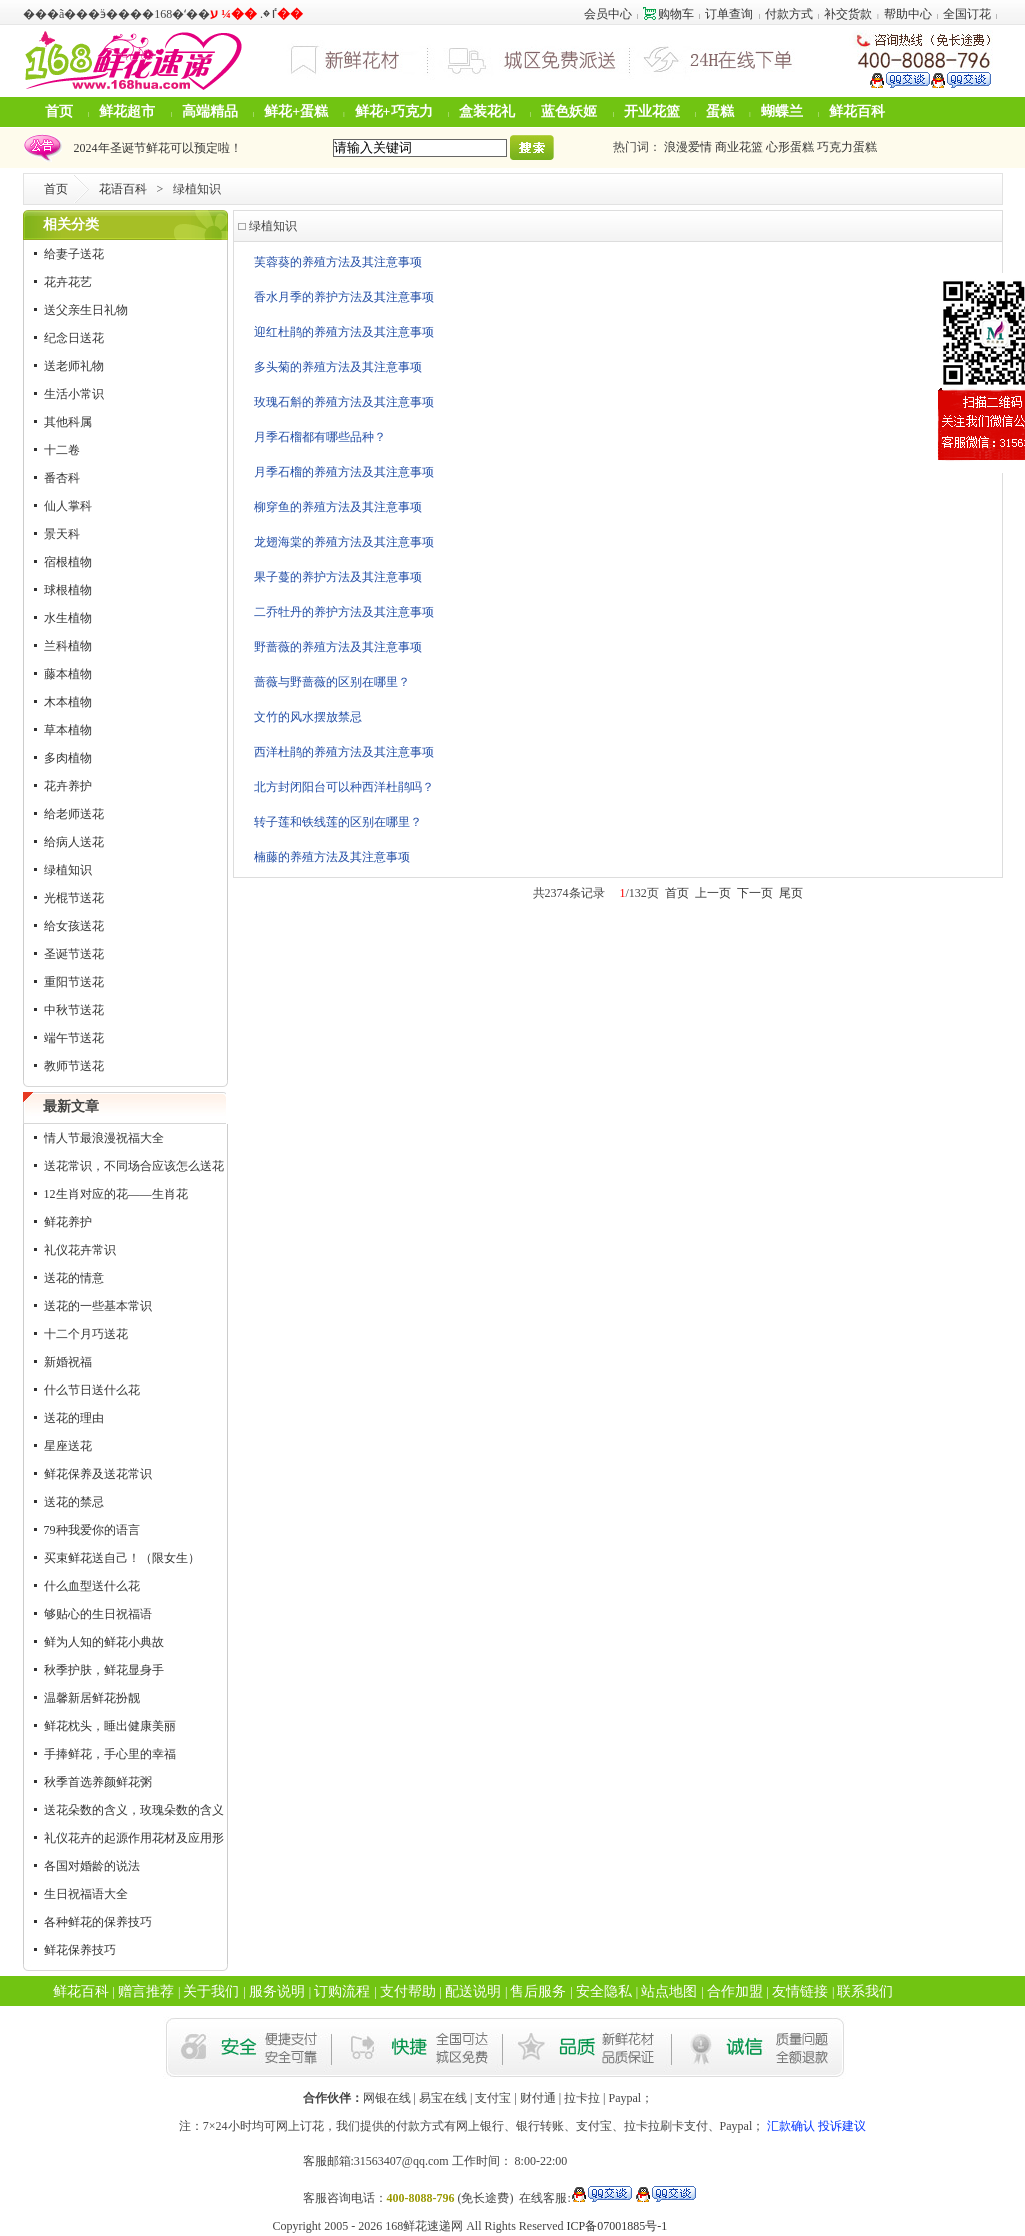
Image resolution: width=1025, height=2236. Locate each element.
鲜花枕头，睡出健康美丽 (110, 1726)
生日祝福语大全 (86, 1894)
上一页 (713, 893)
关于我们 (211, 1991)
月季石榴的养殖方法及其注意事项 (344, 472)
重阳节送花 (74, 982)
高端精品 (210, 111)
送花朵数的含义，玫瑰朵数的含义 (134, 1810)
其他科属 (68, 422)
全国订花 (967, 14)
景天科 (62, 534)
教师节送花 (74, 1066)
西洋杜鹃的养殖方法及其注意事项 (344, 752)
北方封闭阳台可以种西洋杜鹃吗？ (344, 787)
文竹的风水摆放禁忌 (308, 717)
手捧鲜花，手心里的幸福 (110, 1754)
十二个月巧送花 (86, 1334)
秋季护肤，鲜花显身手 (104, 1670)
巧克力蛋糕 (847, 147)
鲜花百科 (857, 111)
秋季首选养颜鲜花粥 (98, 1782)
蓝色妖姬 (569, 111)
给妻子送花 (74, 254)
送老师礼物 (74, 366)
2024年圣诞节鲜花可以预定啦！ (155, 148)
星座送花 (68, 1446)
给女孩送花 (74, 926)
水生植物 (68, 618)
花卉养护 (68, 786)
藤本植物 (68, 674)
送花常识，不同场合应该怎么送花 (134, 1166)
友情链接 (800, 1991)
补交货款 (848, 14)
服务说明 (277, 1991)
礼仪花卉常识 (80, 1250)
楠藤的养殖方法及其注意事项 (332, 857)
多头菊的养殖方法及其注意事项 (338, 367)
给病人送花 (74, 842)
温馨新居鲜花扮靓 (92, 1698)
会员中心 (608, 14)
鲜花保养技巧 (80, 1950)
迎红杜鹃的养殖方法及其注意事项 (344, 332)
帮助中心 (908, 14)
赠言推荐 (146, 1991)
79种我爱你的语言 (92, 1530)
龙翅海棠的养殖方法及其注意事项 (344, 542)
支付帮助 (408, 1991)
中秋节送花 (74, 1010)
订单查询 (729, 14)
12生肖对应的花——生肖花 (116, 1194)
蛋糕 (720, 111)
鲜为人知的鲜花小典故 (104, 1642)
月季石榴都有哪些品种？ (320, 437)
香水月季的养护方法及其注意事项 (344, 297)
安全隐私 (604, 1991)
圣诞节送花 (74, 954)
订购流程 (342, 1991)
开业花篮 (652, 111)
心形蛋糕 (790, 147)
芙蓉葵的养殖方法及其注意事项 (338, 262)
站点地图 (669, 1991)
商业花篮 (739, 147)
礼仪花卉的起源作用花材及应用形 (134, 1838)
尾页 (791, 893)
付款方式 (789, 14)
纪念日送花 (74, 338)
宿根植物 (68, 562)
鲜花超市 (127, 111)
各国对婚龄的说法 (92, 1866)
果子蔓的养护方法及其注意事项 (338, 577)
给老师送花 (74, 814)
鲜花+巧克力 (394, 111)
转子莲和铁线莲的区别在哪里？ (338, 822)
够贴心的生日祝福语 (98, 1614)
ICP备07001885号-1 (617, 2226)
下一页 (755, 893)
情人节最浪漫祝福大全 (104, 1138)
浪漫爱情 (688, 147)
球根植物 (68, 590)
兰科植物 (68, 646)
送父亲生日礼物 (86, 310)
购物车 (668, 14)
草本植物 (68, 730)
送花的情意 (74, 1278)
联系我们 (865, 1991)
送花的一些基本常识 (98, 1306)
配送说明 (473, 1991)
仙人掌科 (68, 506)
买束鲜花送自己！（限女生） (122, 1558)
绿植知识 (68, 870)
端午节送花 (74, 1038)
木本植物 (68, 702)
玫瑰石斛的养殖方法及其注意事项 (344, 402)
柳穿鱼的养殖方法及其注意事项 (338, 507)
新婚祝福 (68, 1362)
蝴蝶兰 (782, 111)
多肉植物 (68, 758)
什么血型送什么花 (92, 1586)
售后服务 (538, 1991)
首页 (59, 111)
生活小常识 (74, 394)
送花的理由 (74, 1418)
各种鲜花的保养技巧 (98, 1922)
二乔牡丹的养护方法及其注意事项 (344, 612)
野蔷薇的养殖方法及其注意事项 (338, 647)
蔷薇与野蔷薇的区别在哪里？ (332, 682)
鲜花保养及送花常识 (98, 1474)
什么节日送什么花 (92, 1390)
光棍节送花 (74, 898)
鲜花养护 (68, 1222)
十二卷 (62, 450)
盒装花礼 (487, 111)
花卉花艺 (68, 282)
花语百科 (123, 189)
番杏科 (62, 478)
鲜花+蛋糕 (296, 111)
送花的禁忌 (74, 1502)
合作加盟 (735, 1991)
